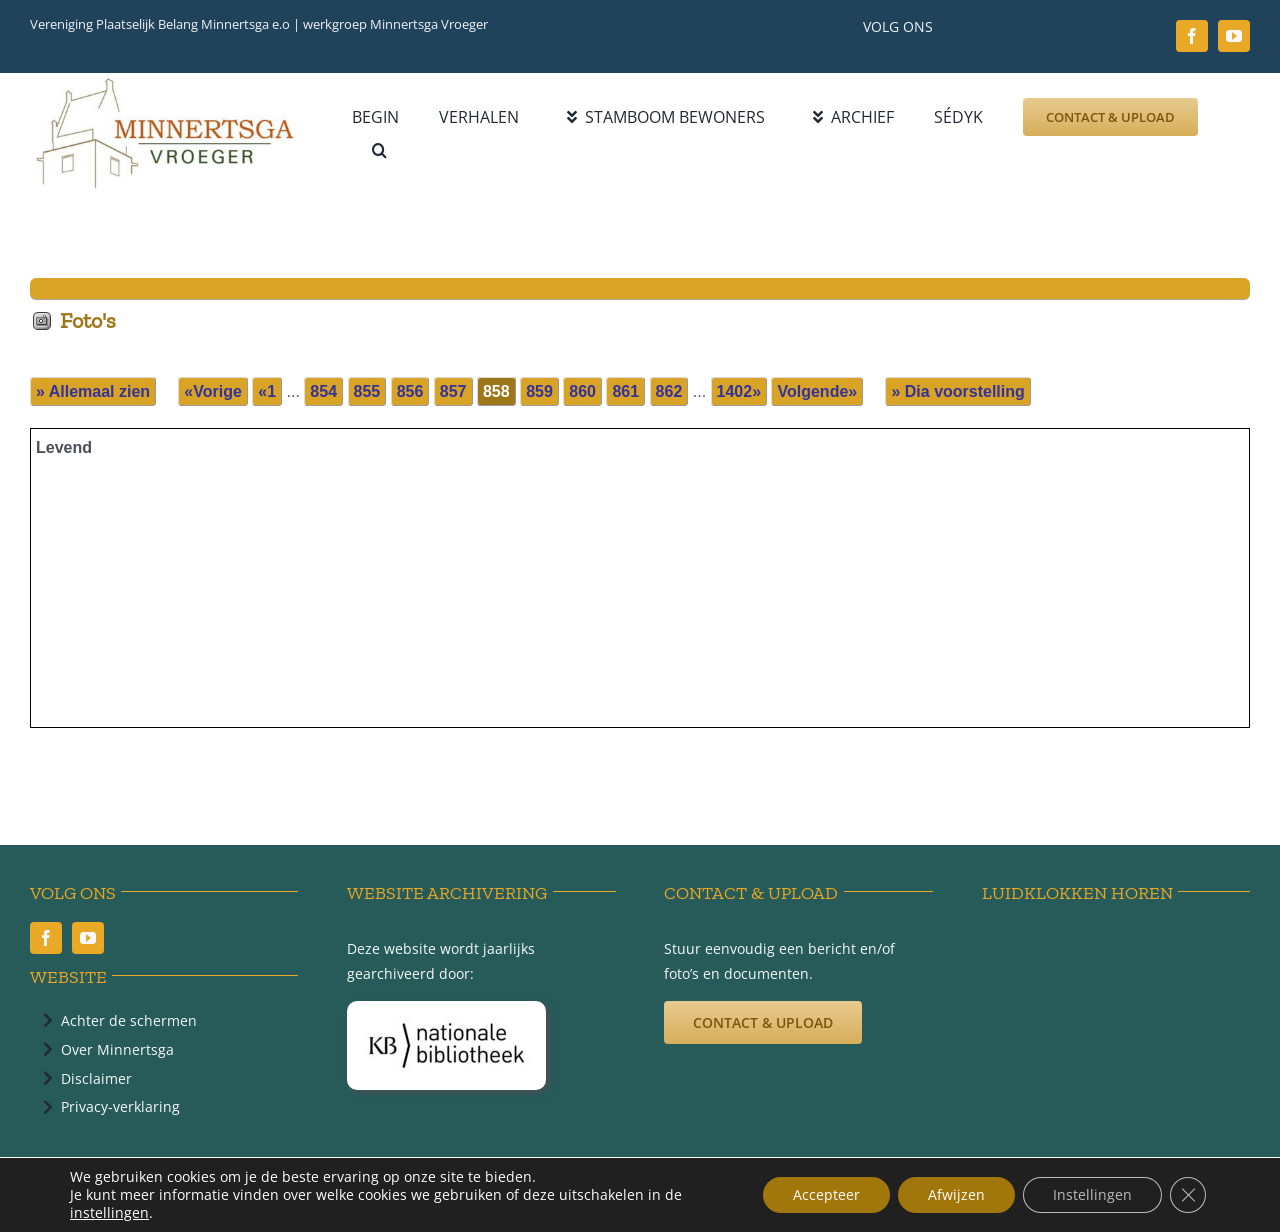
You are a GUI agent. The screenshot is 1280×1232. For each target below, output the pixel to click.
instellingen (109, 1213)
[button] (379, 150)
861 (625, 391)
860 (582, 391)
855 (367, 391)
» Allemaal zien (93, 391)
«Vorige (213, 391)
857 (453, 391)
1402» (739, 391)
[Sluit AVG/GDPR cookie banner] (1188, 1195)
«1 (267, 391)
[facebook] (1192, 36)
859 (539, 391)
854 (323, 391)
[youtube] (1234, 36)
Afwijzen (956, 1194)
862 (669, 391)
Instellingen (1092, 1194)
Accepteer (826, 1194)
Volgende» (817, 391)
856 (410, 391)
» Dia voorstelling (957, 391)
